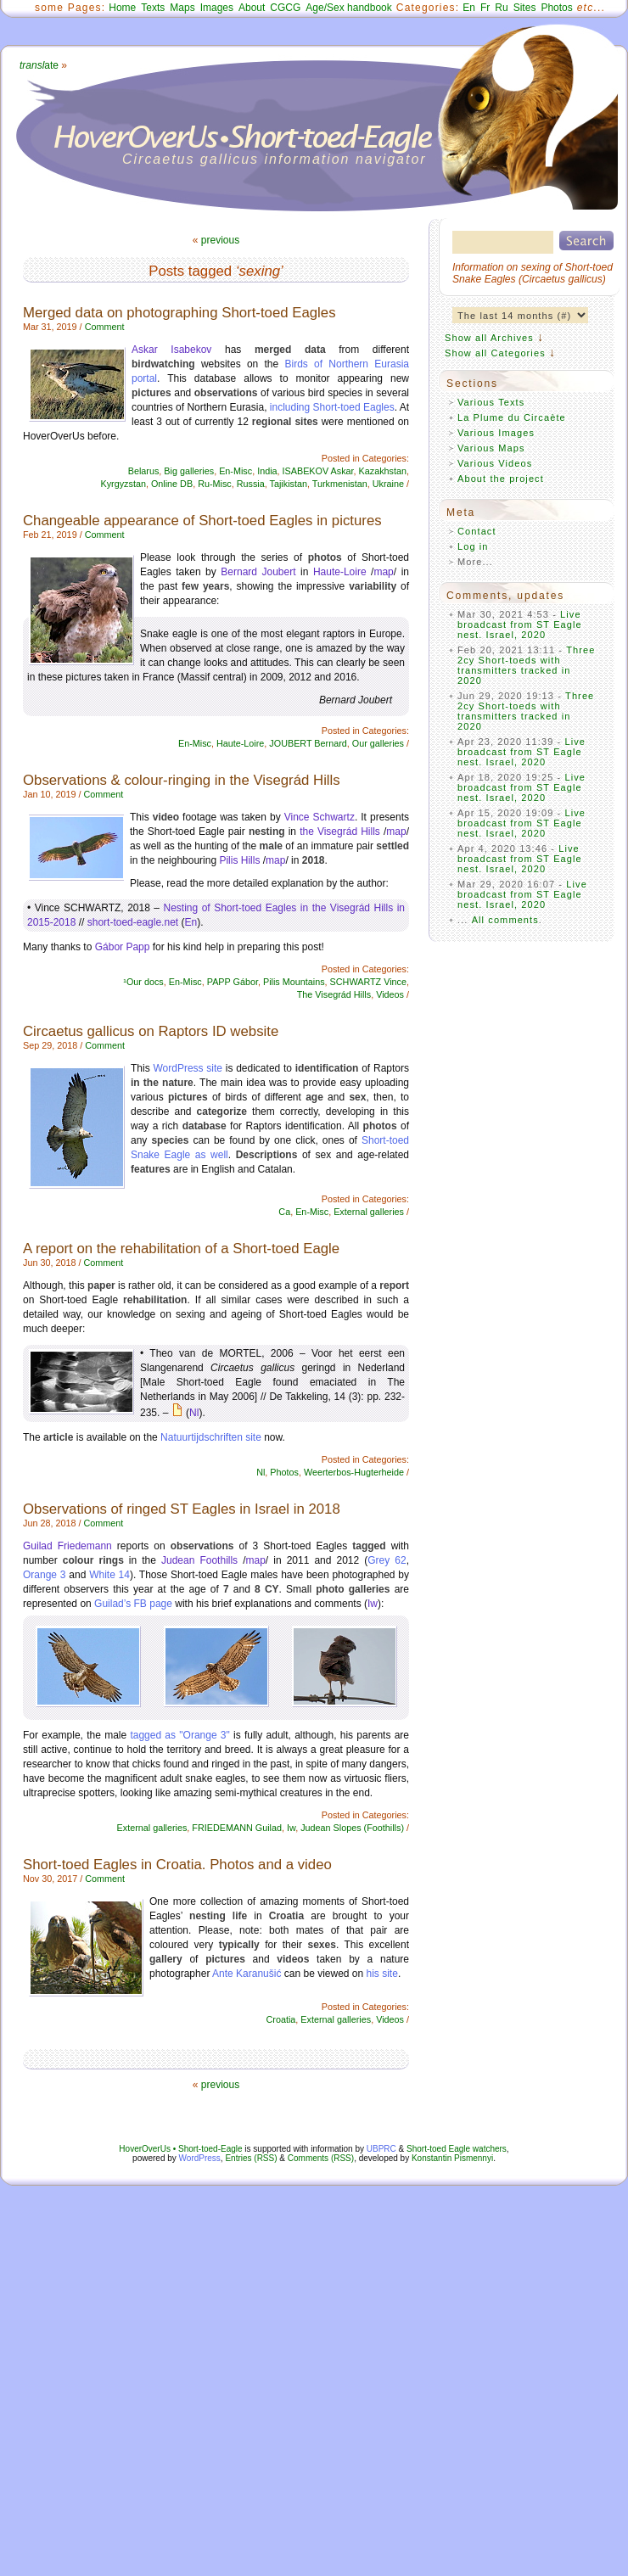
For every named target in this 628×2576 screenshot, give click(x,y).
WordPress (200, 2158)
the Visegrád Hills (340, 831)
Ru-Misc (215, 484)
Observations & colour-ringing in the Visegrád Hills (181, 780)
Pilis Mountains (294, 982)
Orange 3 (44, 1575)
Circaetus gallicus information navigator (274, 159)
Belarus (144, 471)
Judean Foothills (199, 1560)
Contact (476, 531)
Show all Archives (489, 338)
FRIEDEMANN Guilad (237, 1828)
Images (216, 8)
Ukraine (388, 484)
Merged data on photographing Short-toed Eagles (179, 313)
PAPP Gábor (232, 982)
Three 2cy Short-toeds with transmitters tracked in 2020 (526, 665)
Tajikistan (288, 484)
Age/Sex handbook (348, 8)
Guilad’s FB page (133, 1604)
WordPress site (187, 1068)
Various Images (496, 433)
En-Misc (235, 471)
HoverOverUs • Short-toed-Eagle (180, 2148)
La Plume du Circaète (511, 417)
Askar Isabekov (171, 350)
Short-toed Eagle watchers (457, 2148)
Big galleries (189, 471)
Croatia (281, 2019)
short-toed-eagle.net (132, 922)
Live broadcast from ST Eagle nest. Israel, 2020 (519, 624)
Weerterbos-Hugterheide (354, 1472)
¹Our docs (143, 982)
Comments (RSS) (321, 2158)
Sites (524, 8)
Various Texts (490, 402)
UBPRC (381, 2148)
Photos (556, 8)
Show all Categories (495, 353)
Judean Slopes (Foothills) (352, 1828)
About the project (500, 478)
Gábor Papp (122, 947)
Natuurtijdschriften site (210, 1437)
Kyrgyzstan (123, 484)
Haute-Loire (340, 572)
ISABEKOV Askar (318, 471)
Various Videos (494, 463)
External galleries (369, 1212)
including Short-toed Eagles (332, 407)
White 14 (109, 1575)
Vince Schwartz (319, 817)
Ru (501, 8)
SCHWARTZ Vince (368, 982)
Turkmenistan (339, 484)
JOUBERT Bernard (307, 743)
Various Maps (491, 448)
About (251, 8)
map (383, 572)
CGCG (285, 8)
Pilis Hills (239, 860)
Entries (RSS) (251, 2158)
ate (39, 65)
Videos (390, 994)
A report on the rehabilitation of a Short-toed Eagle (181, 1248)
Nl (194, 1413)
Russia (251, 484)
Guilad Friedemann (67, 1546)
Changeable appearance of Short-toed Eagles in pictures (202, 520)
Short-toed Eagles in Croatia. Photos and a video (177, 1864)
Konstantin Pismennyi (452, 2158)
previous (220, 240)
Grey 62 (386, 1560)
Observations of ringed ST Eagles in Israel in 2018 (181, 1509)
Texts (153, 8)
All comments (505, 920)
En (469, 8)
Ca (284, 1212)
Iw (372, 1604)
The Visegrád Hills (334, 994)
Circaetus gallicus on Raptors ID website (150, 1031)
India (267, 471)
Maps (182, 8)
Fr (485, 8)
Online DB (172, 484)
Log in (473, 546)
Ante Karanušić (246, 1974)
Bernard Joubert (258, 572)
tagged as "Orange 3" (179, 1735)
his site (382, 1974)
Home (122, 8)
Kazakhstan (383, 471)
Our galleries (378, 743)
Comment (105, 327)
